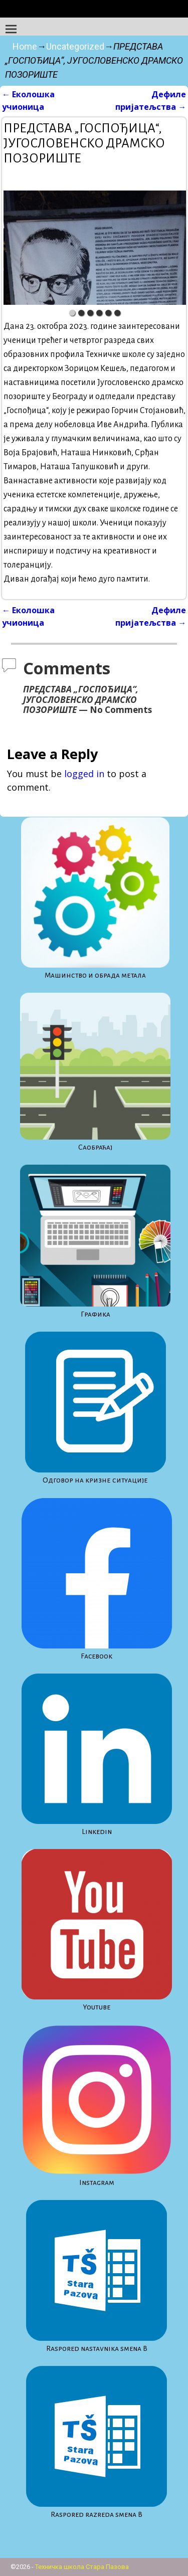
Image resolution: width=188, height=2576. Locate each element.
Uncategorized (75, 46)
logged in (84, 774)
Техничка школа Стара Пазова (82, 2566)
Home (25, 46)
